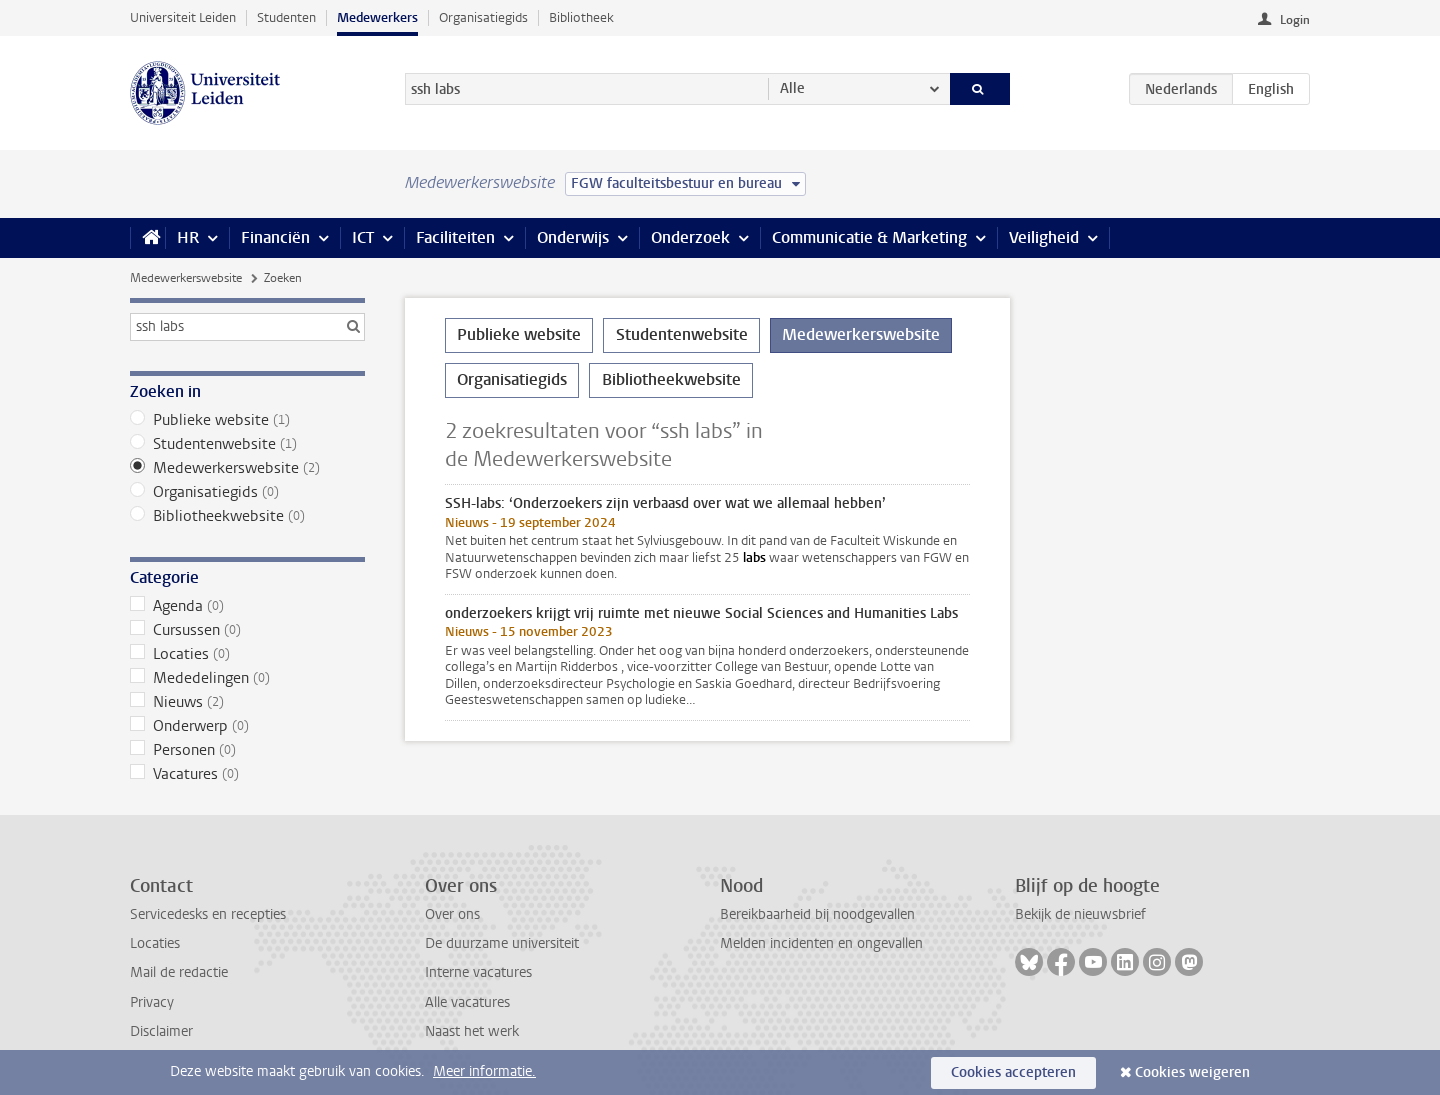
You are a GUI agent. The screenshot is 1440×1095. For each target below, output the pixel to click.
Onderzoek (690, 237)
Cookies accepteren (1013, 1072)
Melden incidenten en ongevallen (821, 943)
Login (1295, 20)
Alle (792, 88)
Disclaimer (161, 1031)
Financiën (275, 237)
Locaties (247, 654)
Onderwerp (247, 726)
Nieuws (247, 702)
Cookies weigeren (1192, 1072)
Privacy (152, 1002)
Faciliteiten (455, 237)
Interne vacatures (478, 972)
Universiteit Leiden (183, 17)
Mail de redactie (179, 972)
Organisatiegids (483, 17)
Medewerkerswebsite (186, 278)
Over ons (452, 914)
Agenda (247, 606)
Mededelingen (247, 678)
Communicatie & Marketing (869, 237)
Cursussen (247, 630)
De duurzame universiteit (502, 943)
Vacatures (247, 774)
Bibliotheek (581, 17)
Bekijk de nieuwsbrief (1080, 914)
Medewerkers (377, 17)
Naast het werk (472, 1031)
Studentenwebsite (247, 444)
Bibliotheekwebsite (247, 516)
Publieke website (247, 420)
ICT (363, 237)
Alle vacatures (467, 1002)
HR (188, 237)
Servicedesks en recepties (208, 914)
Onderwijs (573, 237)
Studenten (286, 17)
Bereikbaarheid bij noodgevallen (817, 914)
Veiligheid (1044, 237)
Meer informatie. (484, 1071)
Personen (247, 750)
